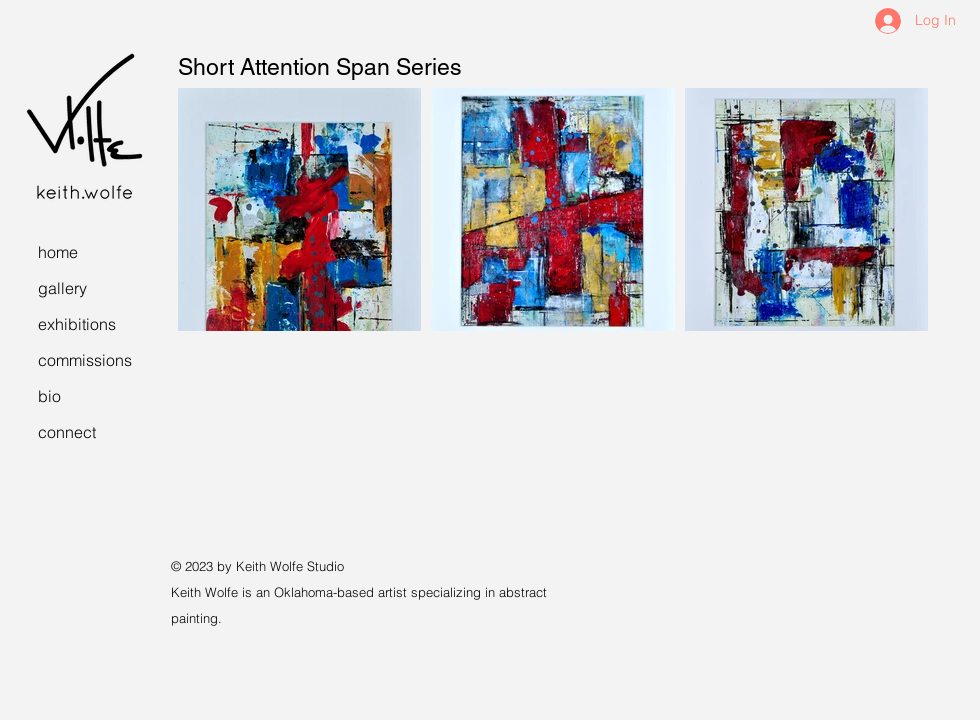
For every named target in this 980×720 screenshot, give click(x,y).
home (58, 252)
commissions (85, 360)
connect (67, 432)
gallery (62, 288)
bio (49, 396)
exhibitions (77, 324)
